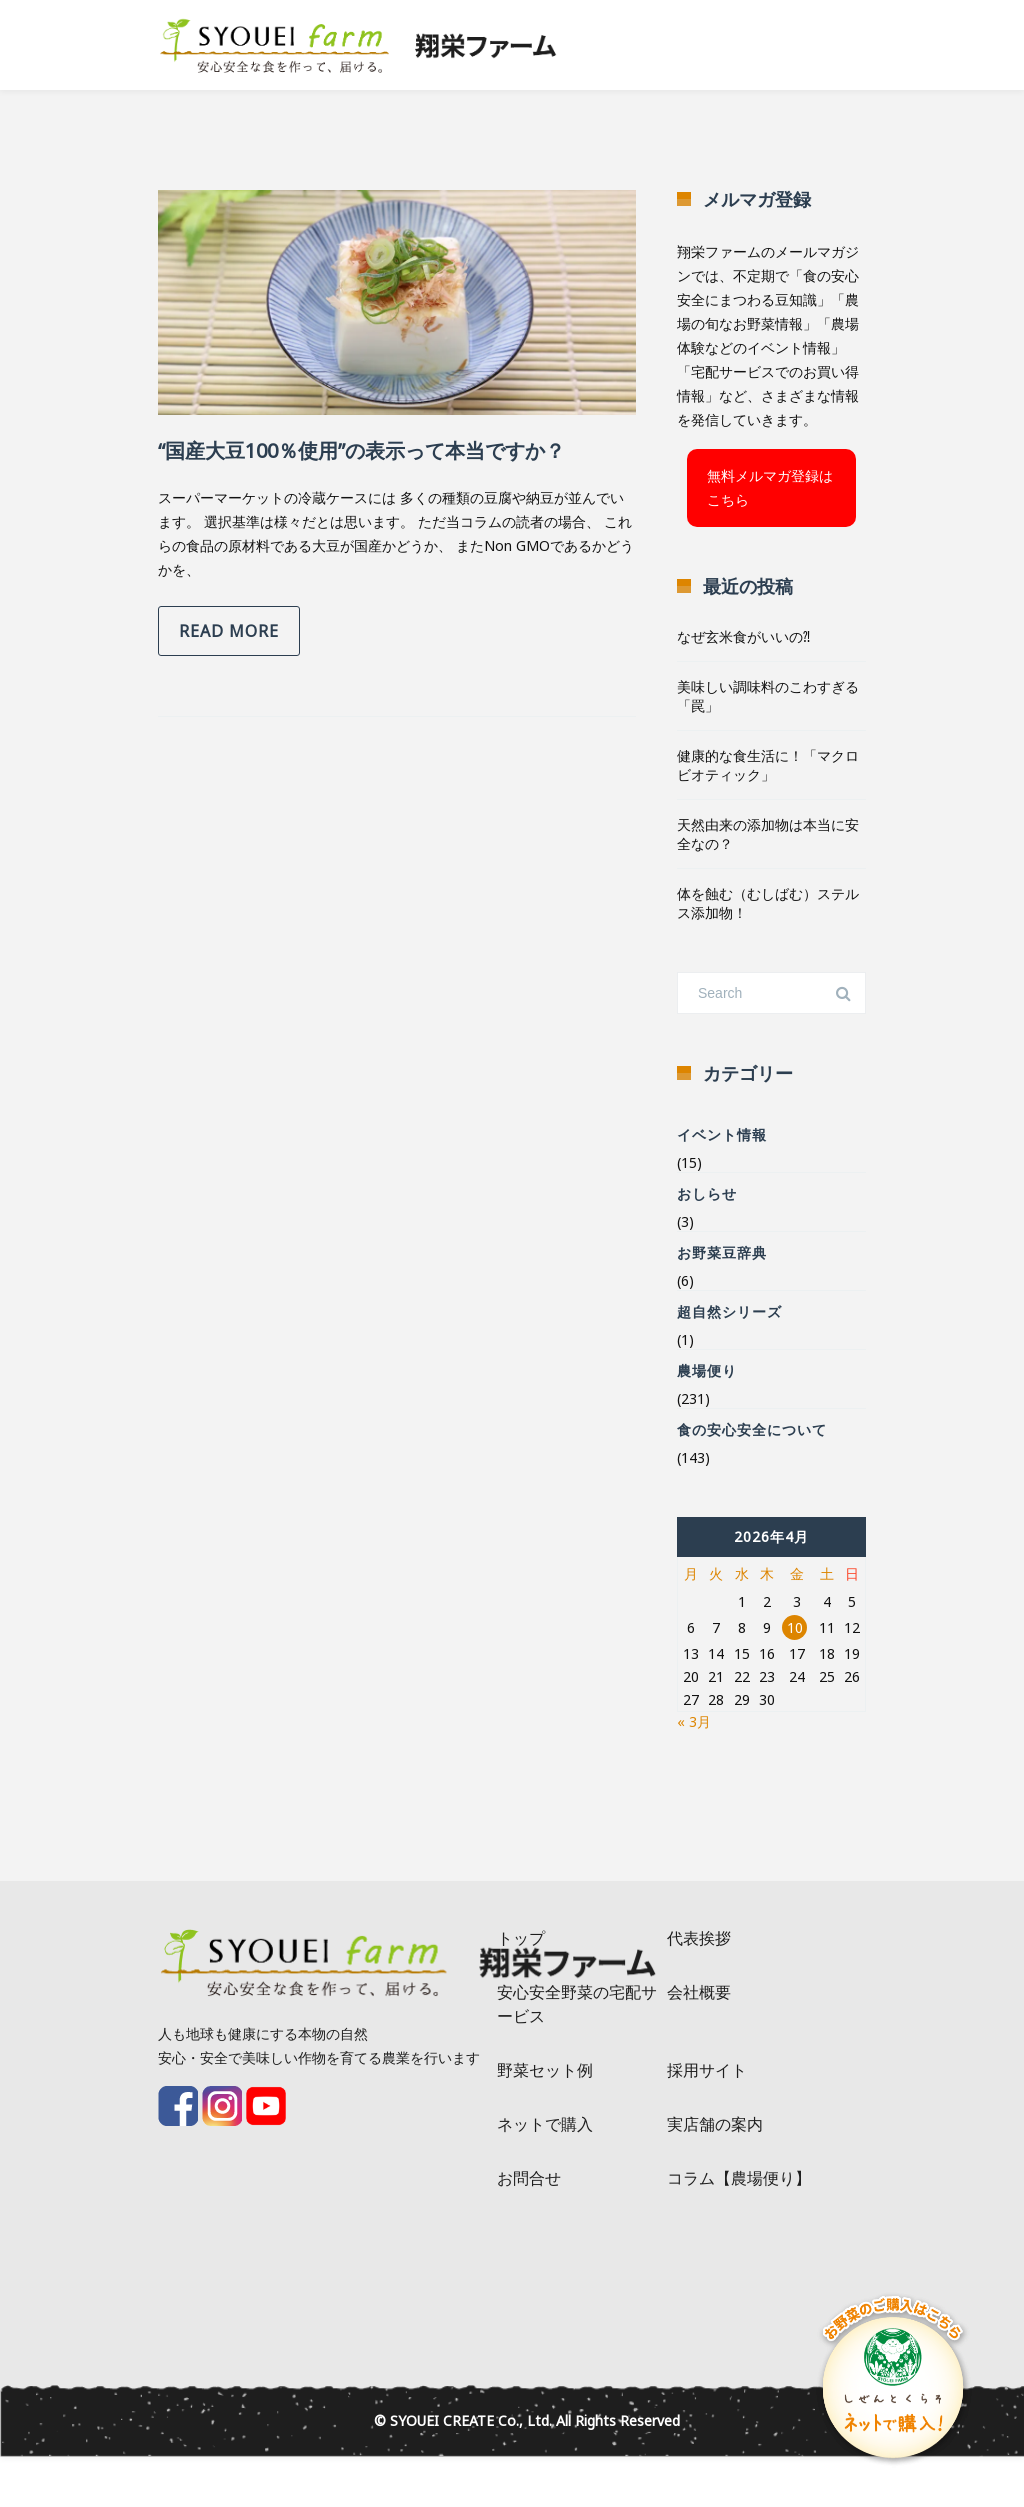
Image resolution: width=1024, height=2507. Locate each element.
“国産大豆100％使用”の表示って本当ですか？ (361, 450)
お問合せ (529, 2178)
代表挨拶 (699, 1938)
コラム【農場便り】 (739, 2178)
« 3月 (694, 1721)
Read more (229, 631)
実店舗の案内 (715, 2124)
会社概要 (699, 1992)
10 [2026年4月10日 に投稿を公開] (795, 1627)
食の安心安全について (752, 1429)
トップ (521, 1938)
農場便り (707, 1370)
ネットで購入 (545, 2124)
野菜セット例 (545, 2070)
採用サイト (707, 2070)
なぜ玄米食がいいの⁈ (743, 636)
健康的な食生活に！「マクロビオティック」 (768, 765)
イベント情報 (722, 1134)
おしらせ (707, 1193)
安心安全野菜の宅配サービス (577, 2004)
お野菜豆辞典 (722, 1252)
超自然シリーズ (729, 1311)
